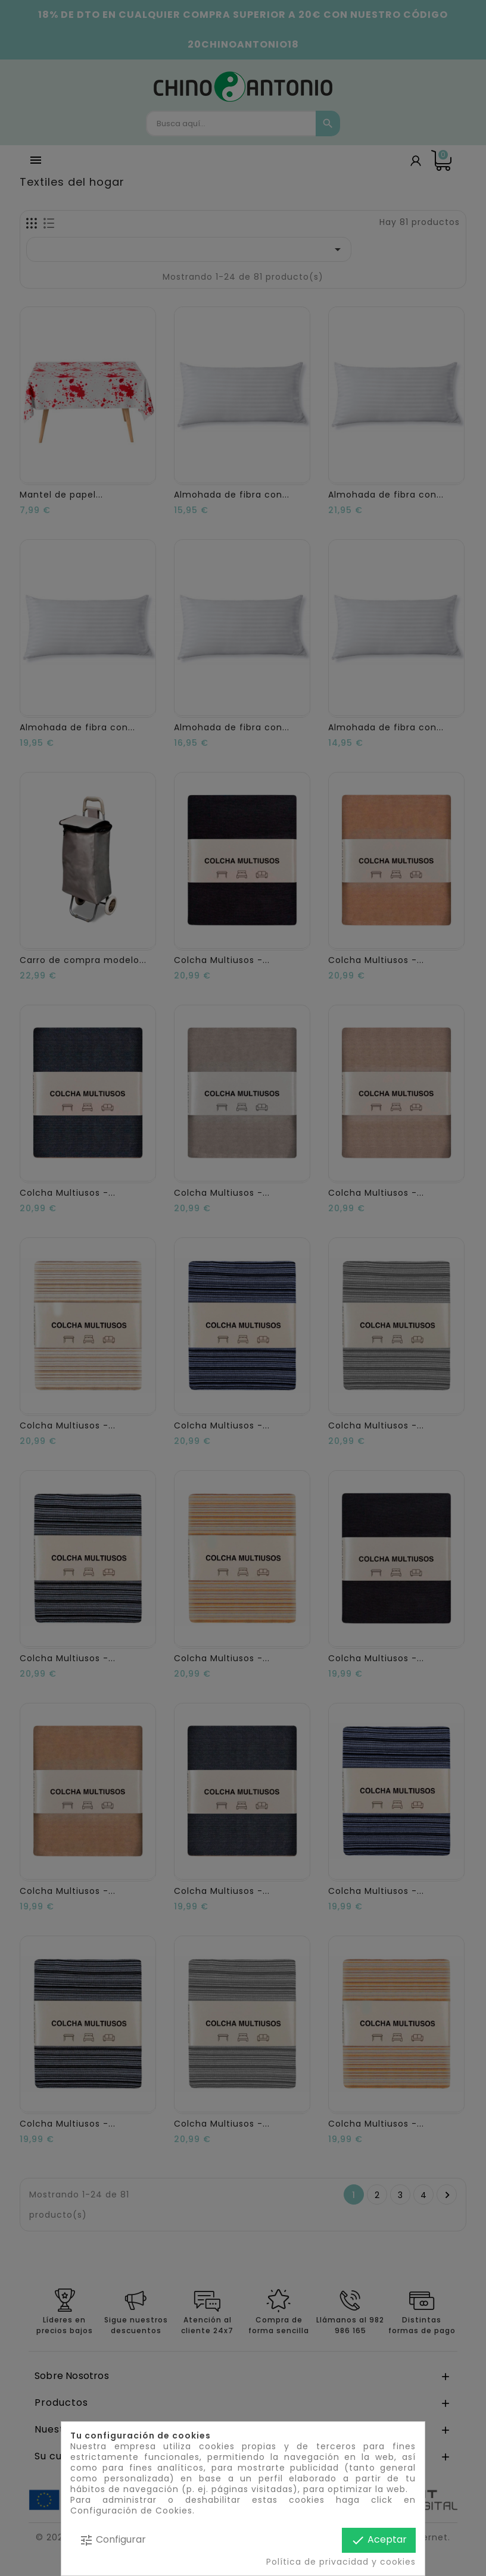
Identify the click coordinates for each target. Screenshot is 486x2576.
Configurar (112, 2540)
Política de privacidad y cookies (341, 2561)
